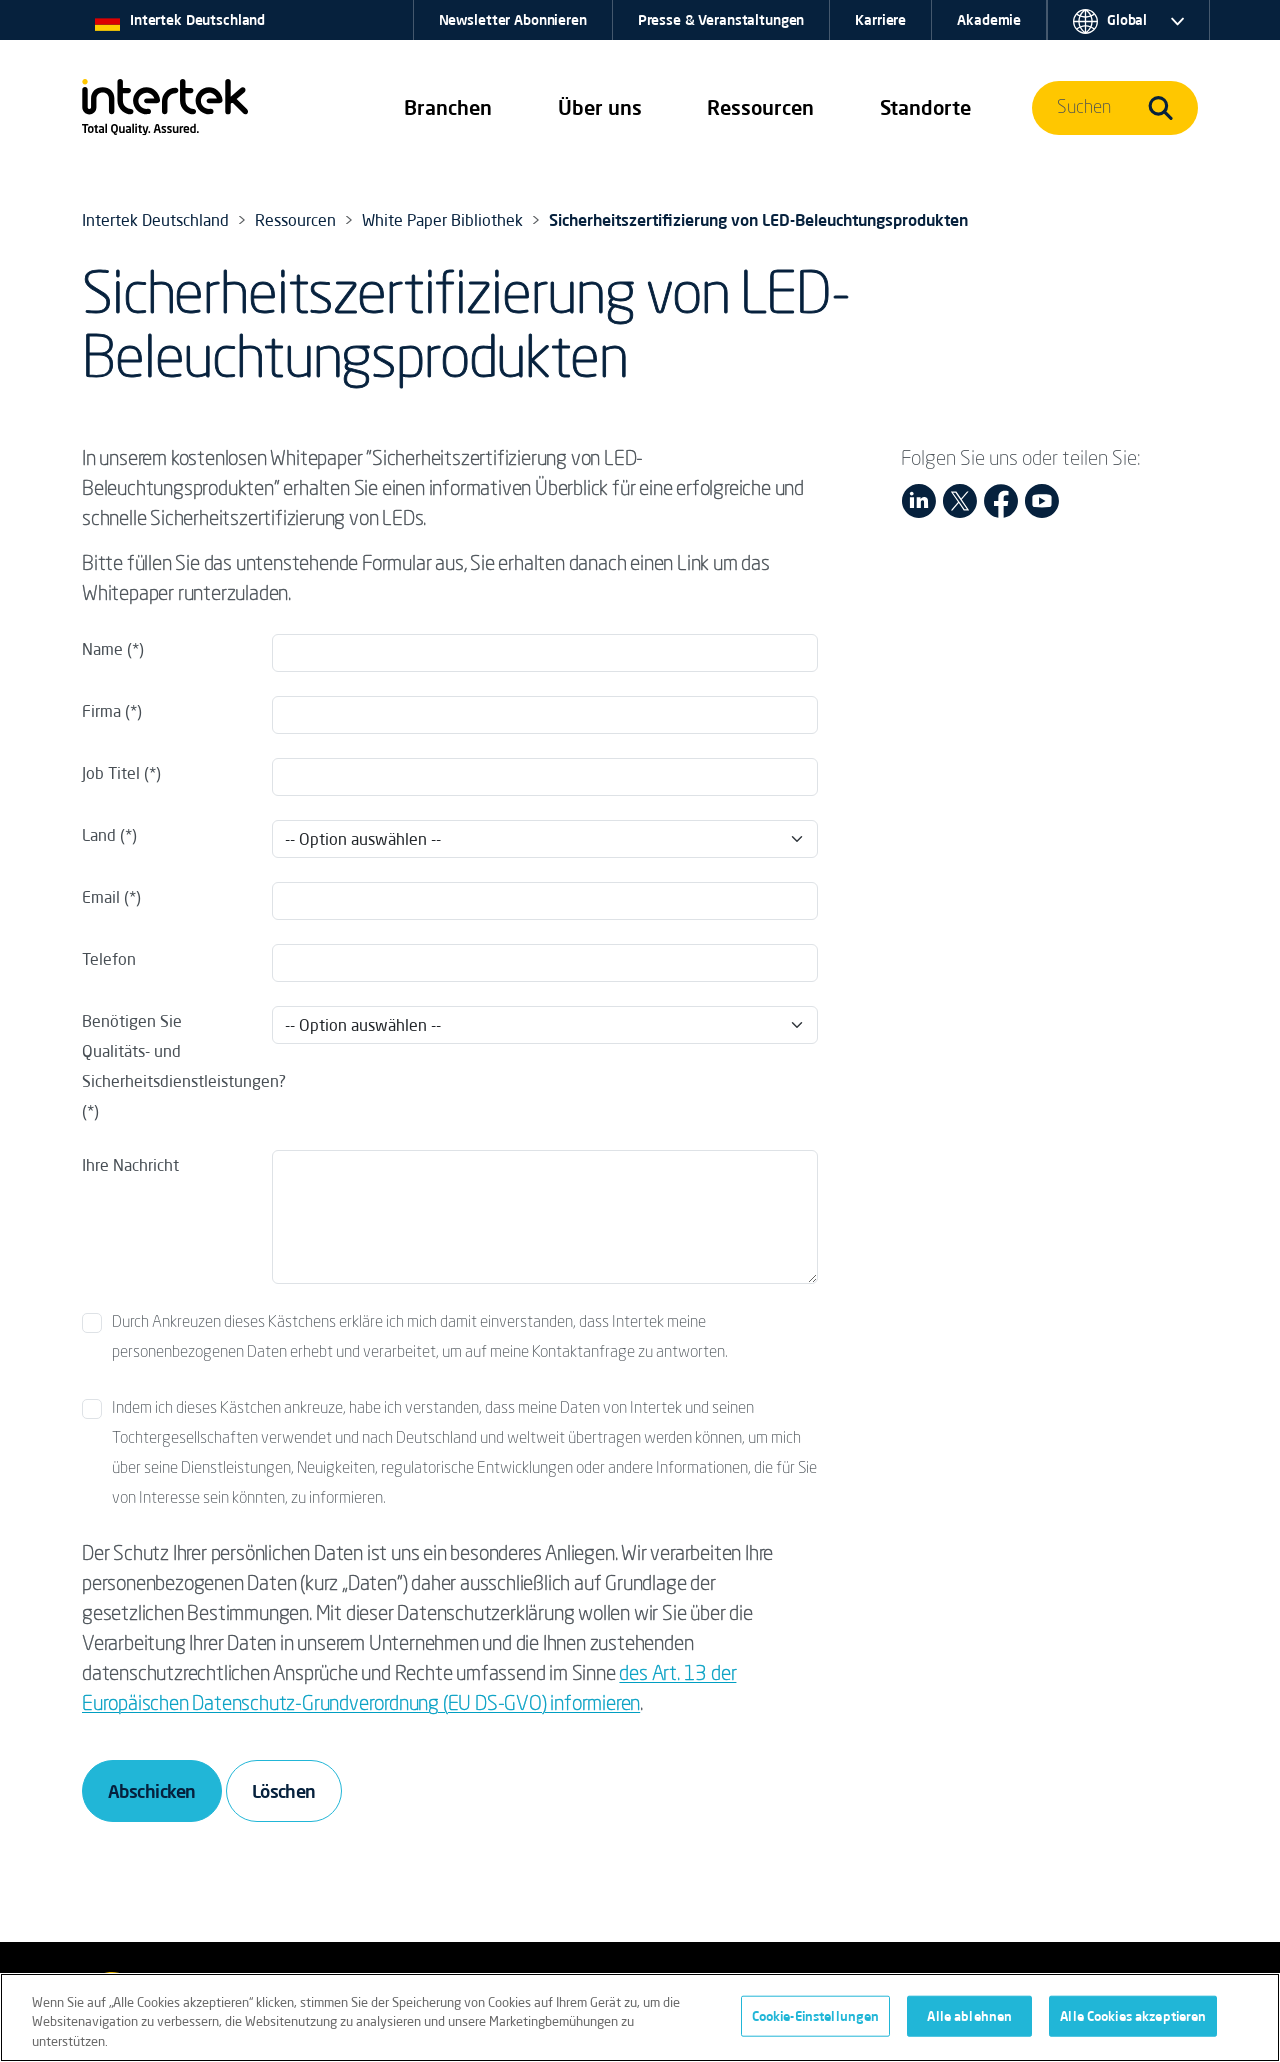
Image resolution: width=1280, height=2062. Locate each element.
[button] (448, 108)
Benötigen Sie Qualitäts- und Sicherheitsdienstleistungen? (171, 1051)
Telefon (109, 959)
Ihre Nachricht (130, 1165)
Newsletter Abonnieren (513, 20)
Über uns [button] (600, 107)
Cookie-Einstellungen (816, 2024)
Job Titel (111, 773)
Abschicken (152, 1791)
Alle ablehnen (969, 2024)
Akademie (989, 20)
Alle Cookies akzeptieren (1133, 2024)
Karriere (880, 20)
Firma (101, 711)
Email (101, 897)
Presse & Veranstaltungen (721, 20)
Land (101, 835)
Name (102, 649)
